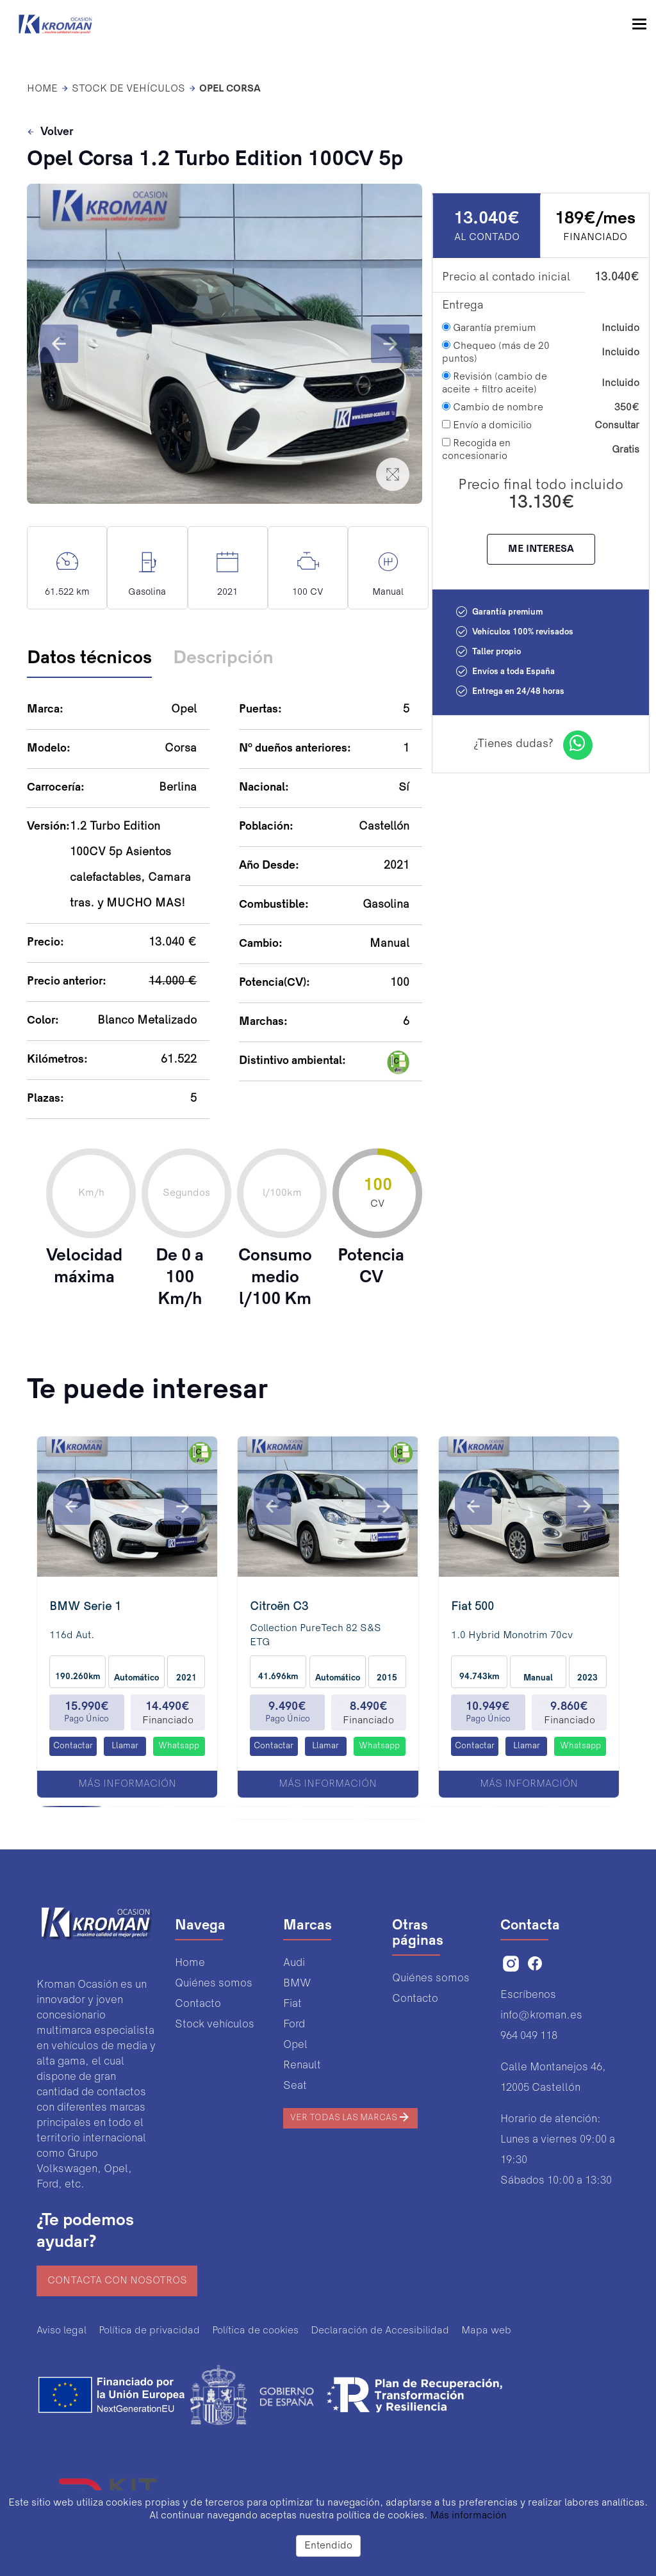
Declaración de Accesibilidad (380, 2330)
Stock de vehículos (128, 89)
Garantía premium (489, 328)
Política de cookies (255, 2330)
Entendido (328, 2545)
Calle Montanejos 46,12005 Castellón (553, 2078)
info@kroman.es (541, 2015)
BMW (297, 1983)
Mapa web (486, 2330)
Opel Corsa (230, 89)
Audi (294, 1963)
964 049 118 (528, 2036)
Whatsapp (178, 1746)
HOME (42, 89)
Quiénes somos (213, 1983)
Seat (295, 2086)
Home (190, 1963)
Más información (127, 1784)
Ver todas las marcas (350, 2117)
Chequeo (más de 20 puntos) (496, 352)
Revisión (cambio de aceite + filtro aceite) (494, 382)
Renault (302, 2065)
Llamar (124, 1746)
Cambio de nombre (492, 407)
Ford (294, 2024)
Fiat (292, 2004)
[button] (59, 344)
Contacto (198, 2004)
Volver (50, 132)
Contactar (73, 1746)
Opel (295, 2045)
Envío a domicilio (487, 425)
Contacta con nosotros (117, 2280)
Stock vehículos (214, 2024)
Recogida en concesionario (476, 449)
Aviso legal (61, 2330)
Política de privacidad (149, 2330)
